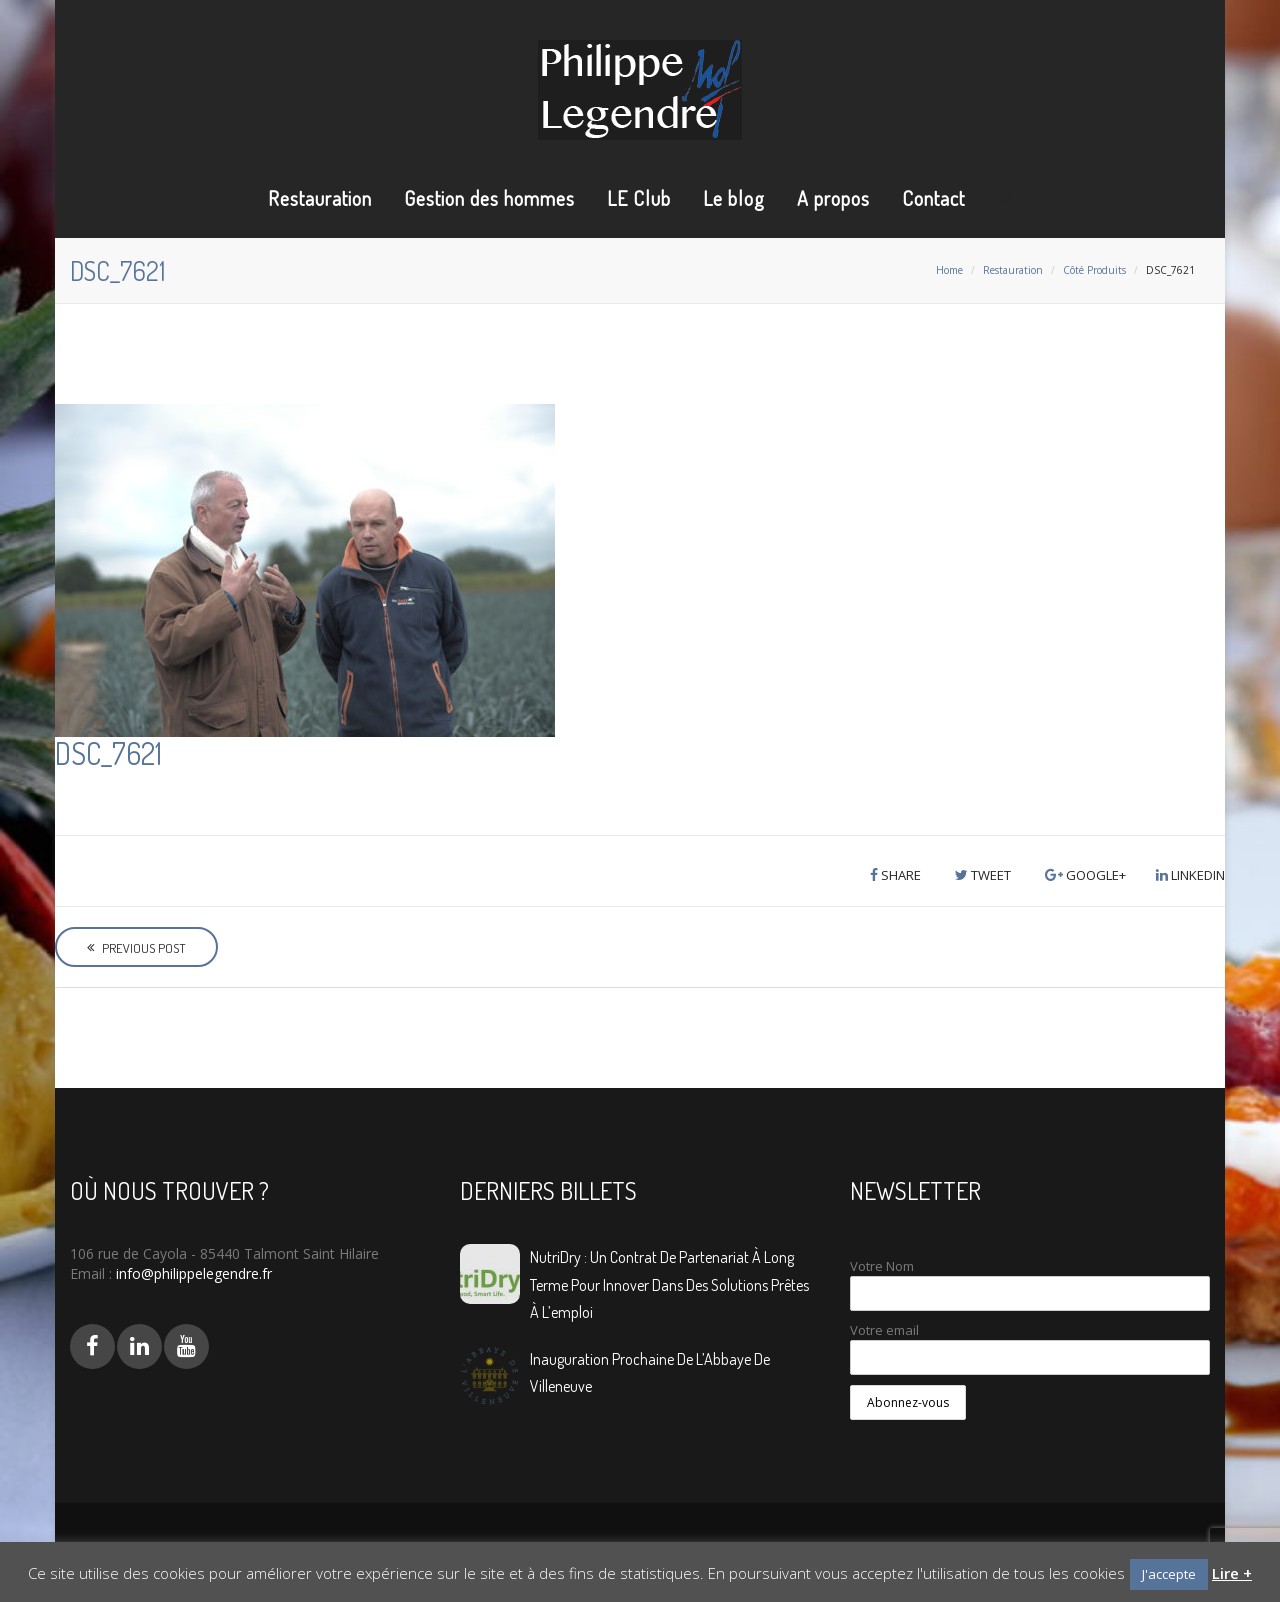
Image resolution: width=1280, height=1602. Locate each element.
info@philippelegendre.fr (192, 1273)
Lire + (1232, 1573)
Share (895, 875)
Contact (933, 198)
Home (949, 270)
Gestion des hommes (489, 198)
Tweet (983, 875)
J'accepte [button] (1169, 1574)
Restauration (320, 198)
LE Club (639, 198)
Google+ (1085, 875)
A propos (833, 198)
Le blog (734, 198)
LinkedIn (1190, 875)
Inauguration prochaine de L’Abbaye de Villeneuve (650, 1372)
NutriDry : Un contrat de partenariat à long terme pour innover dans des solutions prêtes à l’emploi (669, 1284)
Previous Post (136, 948)
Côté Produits (1094, 270)
